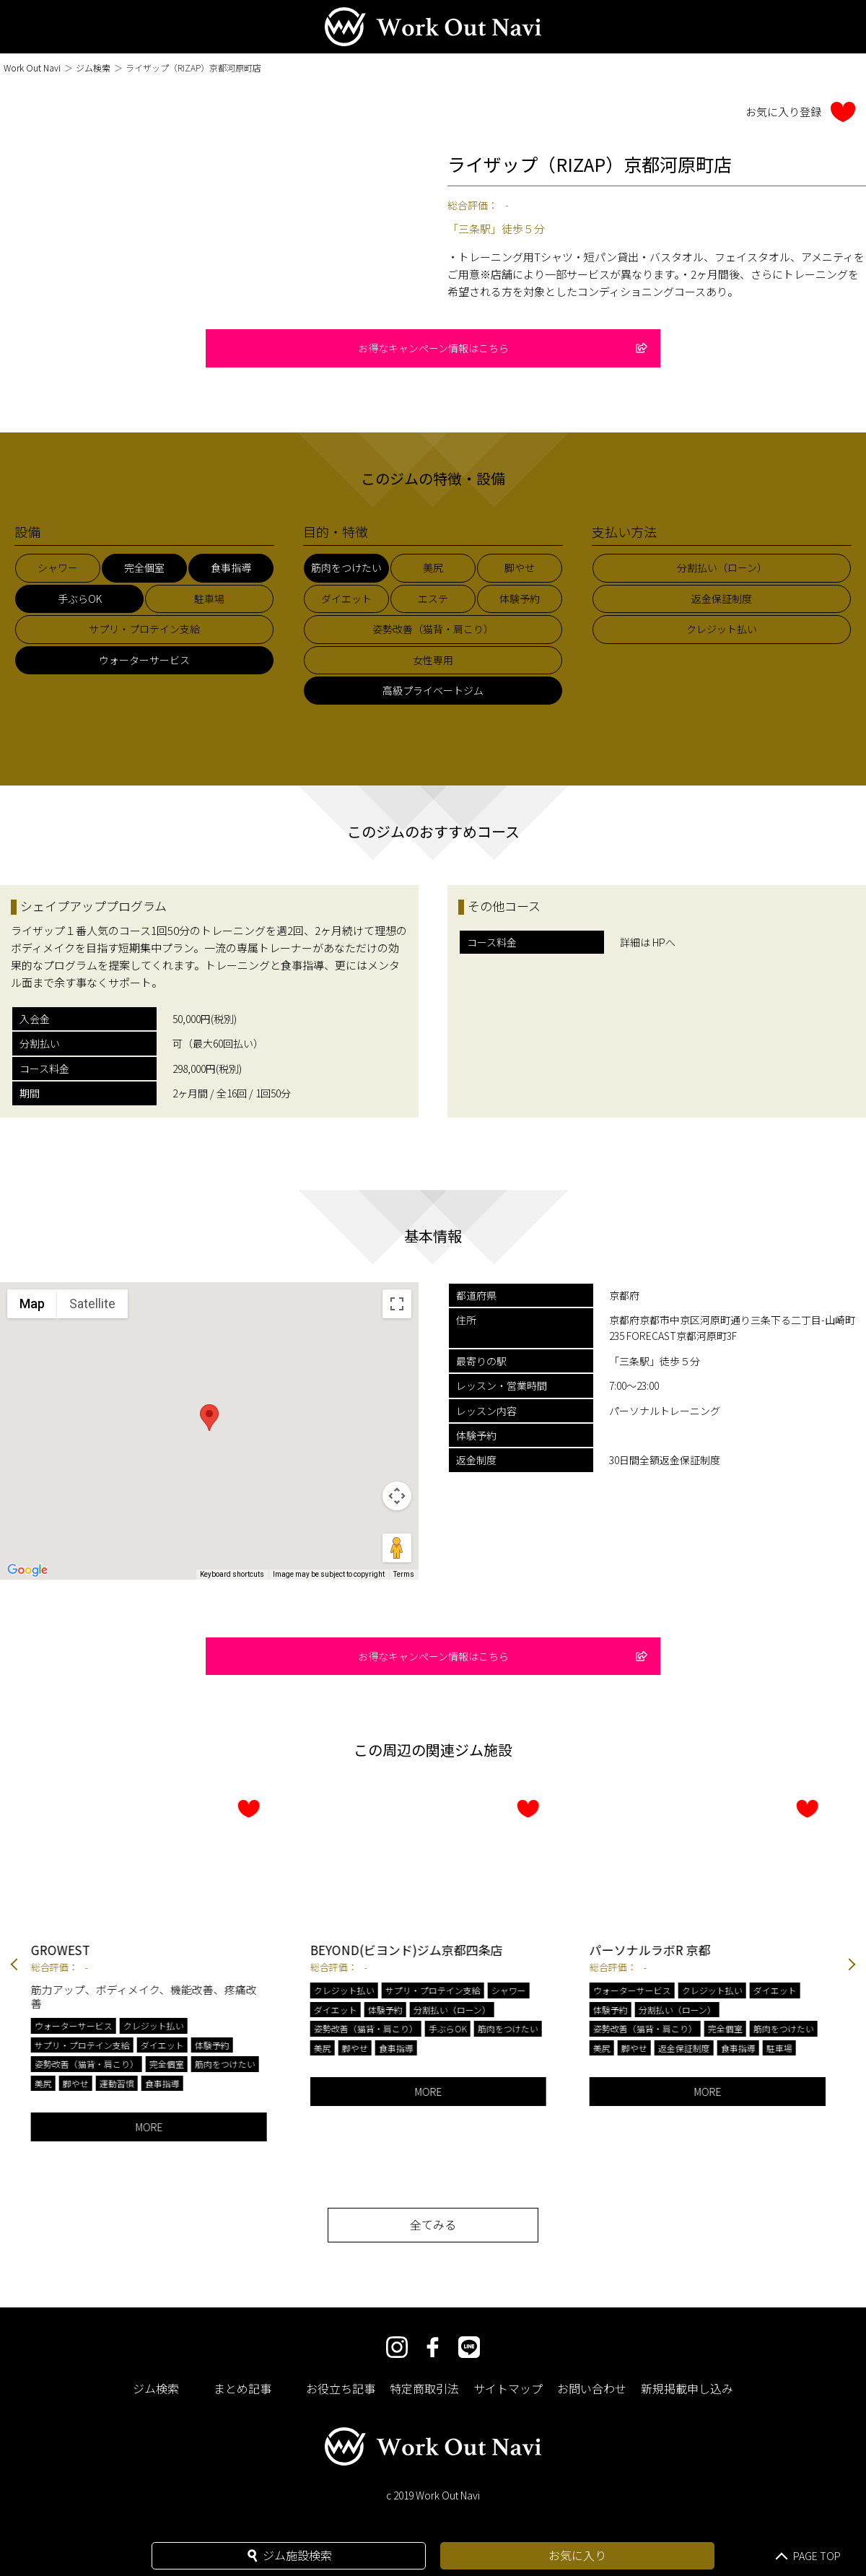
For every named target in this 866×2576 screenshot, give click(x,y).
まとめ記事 (242, 2388)
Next (851, 1965)
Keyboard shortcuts (232, 1574)
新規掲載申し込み (687, 2388)
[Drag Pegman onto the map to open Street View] (396, 1547)
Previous (14, 1965)
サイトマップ (508, 2388)
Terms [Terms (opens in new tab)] (403, 1574)
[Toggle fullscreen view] (396, 1303)
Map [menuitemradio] (32, 1303)
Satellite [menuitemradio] (92, 1303)
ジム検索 (93, 67)
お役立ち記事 (340, 2388)
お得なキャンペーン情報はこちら (503, 348)
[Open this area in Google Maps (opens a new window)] (27, 1570)
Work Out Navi (32, 67)
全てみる (433, 2224)
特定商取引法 (424, 2388)
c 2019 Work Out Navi (433, 2495)
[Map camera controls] (396, 1495)
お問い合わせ (591, 2388)
